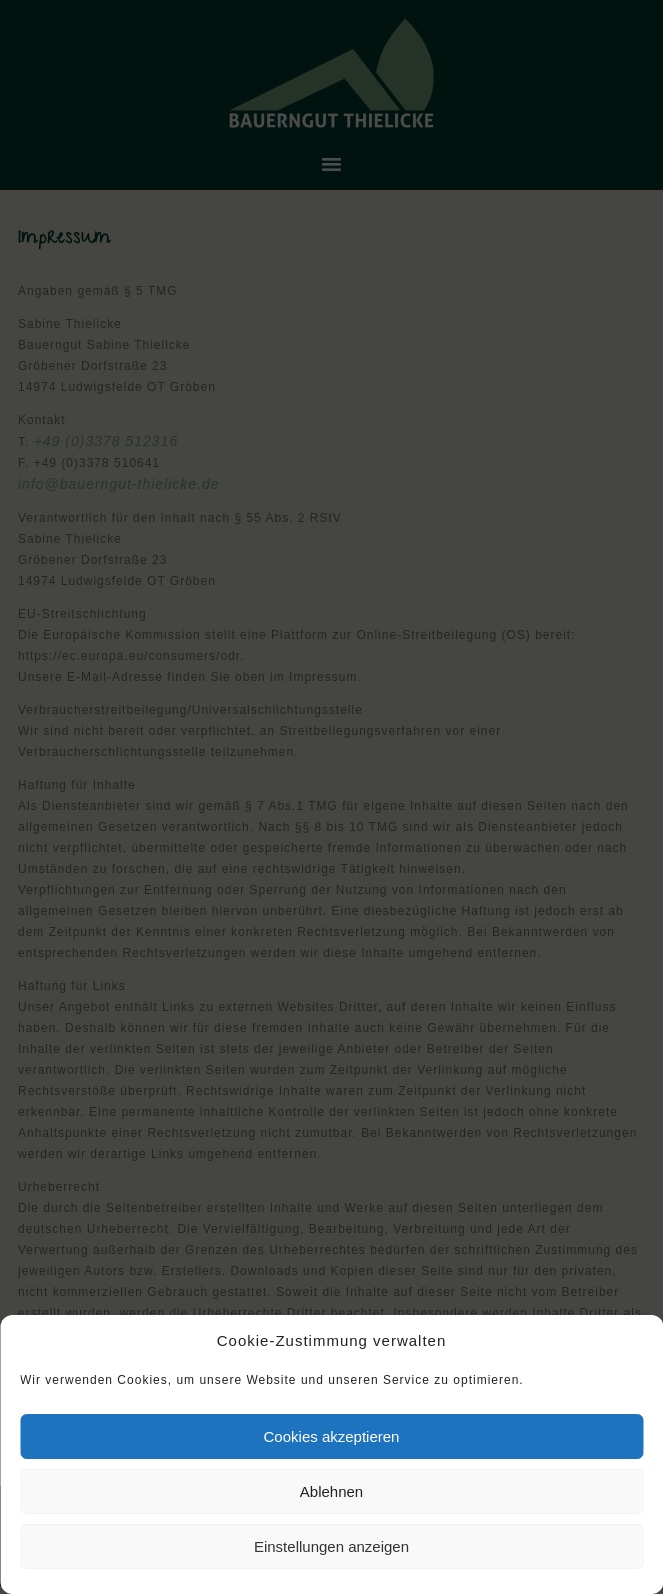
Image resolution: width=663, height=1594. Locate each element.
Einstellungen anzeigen (331, 1546)
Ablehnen (331, 1491)
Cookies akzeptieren (332, 1436)
